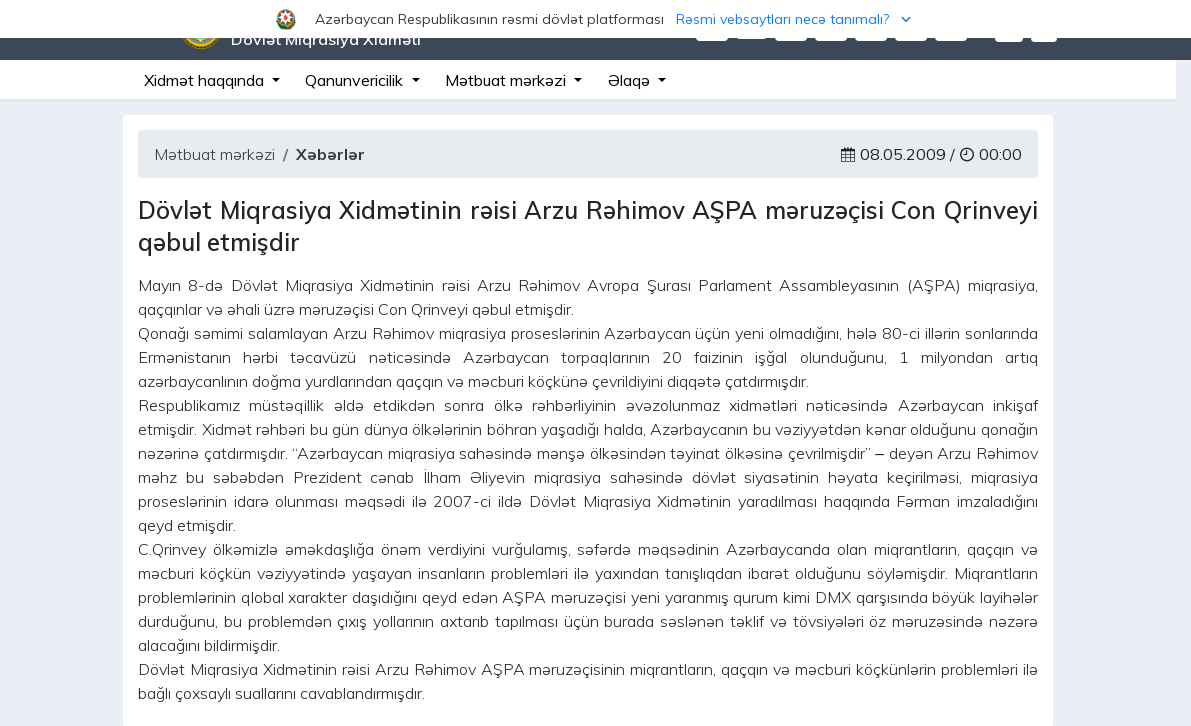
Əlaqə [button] (631, 80)
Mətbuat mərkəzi (214, 154)
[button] (595, 19)
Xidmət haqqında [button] (206, 80)
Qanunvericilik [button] (356, 80)
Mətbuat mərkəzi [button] (507, 80)
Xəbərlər (330, 154)
